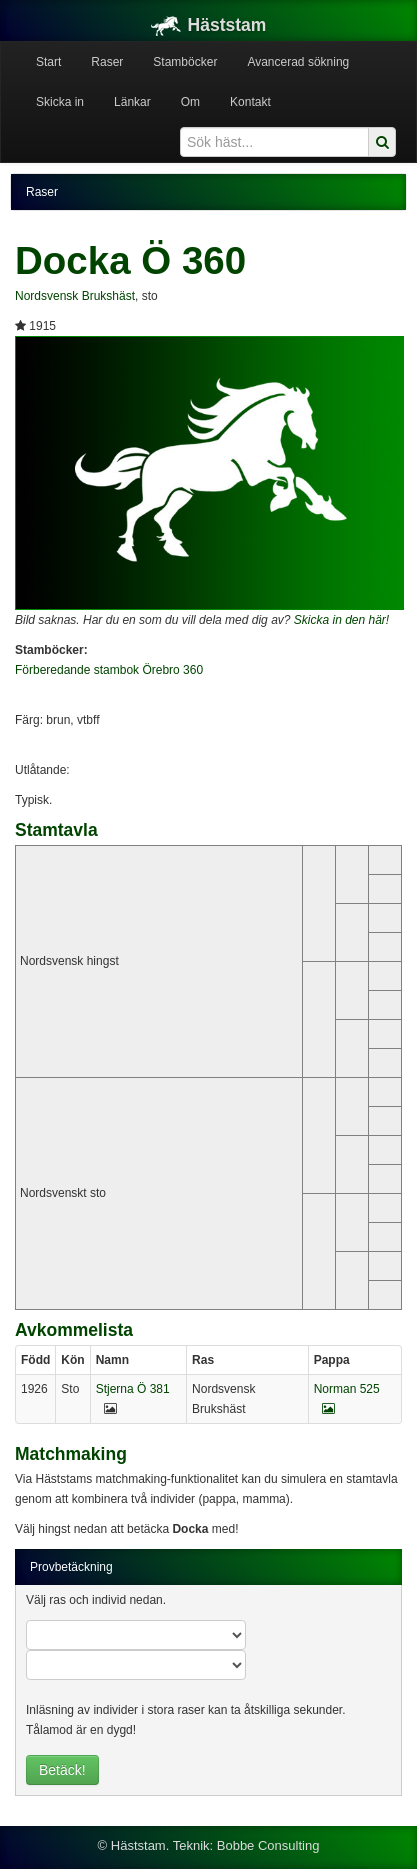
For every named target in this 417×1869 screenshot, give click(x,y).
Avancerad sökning (298, 62)
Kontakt (250, 102)
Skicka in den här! (341, 620)
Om (190, 102)
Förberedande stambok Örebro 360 (109, 670)
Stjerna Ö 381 (133, 1389)
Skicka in (60, 102)
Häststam (209, 25)
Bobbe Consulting (268, 1845)
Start (48, 62)
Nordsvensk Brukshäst (75, 296)
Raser (107, 62)
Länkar (132, 102)
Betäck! (62, 1770)
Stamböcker (185, 62)
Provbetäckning (71, 1567)
